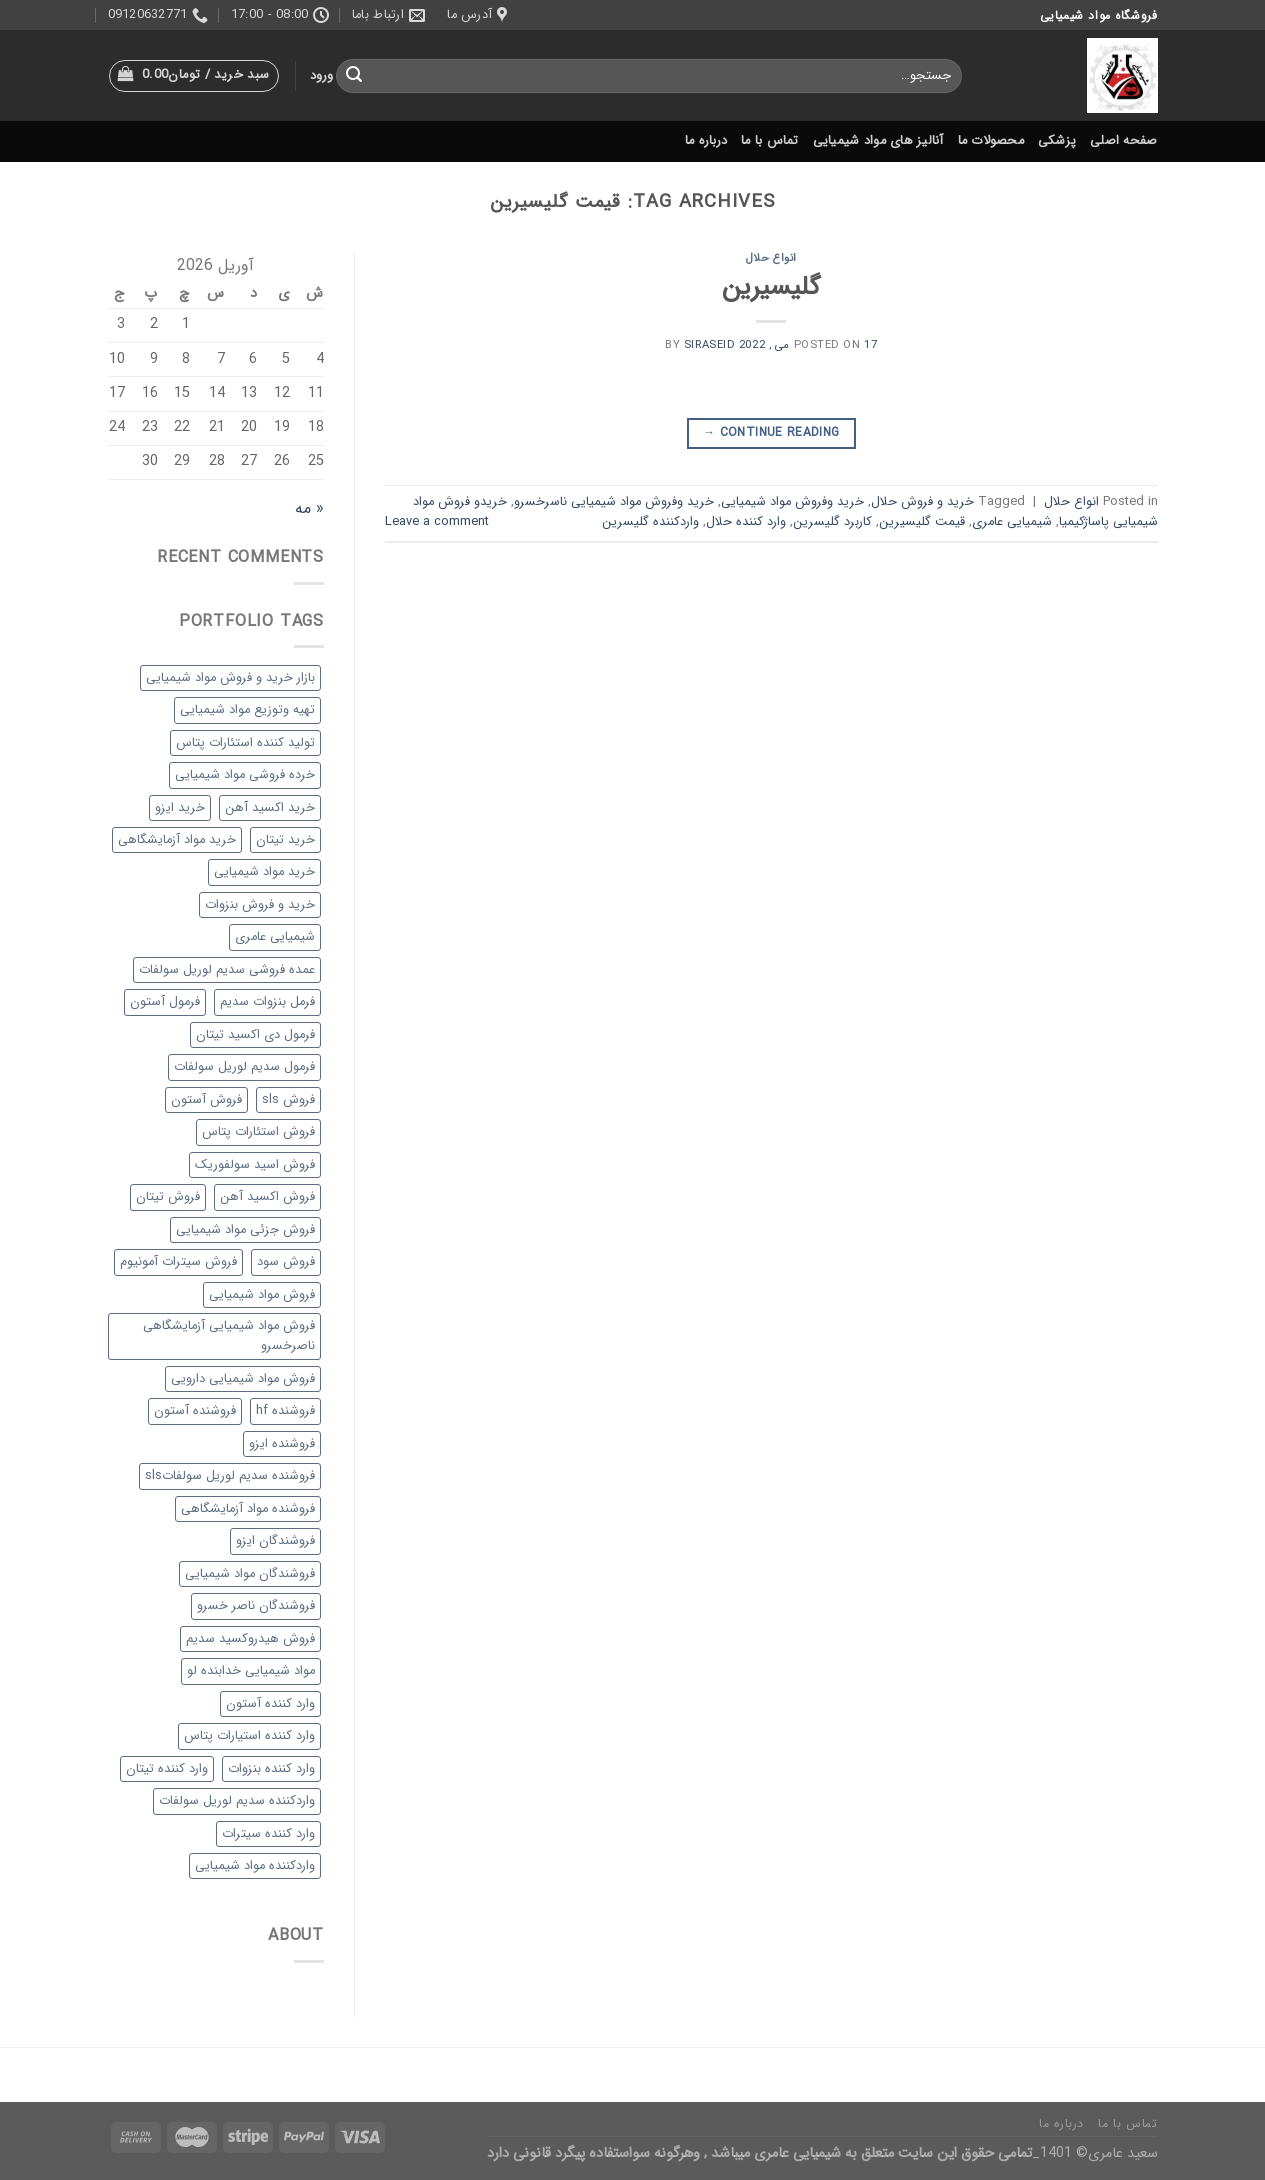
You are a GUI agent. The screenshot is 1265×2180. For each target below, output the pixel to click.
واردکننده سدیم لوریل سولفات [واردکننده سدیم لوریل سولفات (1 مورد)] (237, 1801)
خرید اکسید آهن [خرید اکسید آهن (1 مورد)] (270, 808)
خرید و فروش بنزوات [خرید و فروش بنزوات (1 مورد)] (260, 905)
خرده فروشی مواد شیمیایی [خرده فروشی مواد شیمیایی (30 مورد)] (245, 775)
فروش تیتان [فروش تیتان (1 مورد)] (168, 1197)
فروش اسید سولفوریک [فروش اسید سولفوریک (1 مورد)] (255, 1165)
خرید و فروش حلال (922, 502)
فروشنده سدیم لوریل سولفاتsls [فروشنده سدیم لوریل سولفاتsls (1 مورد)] (230, 1476)
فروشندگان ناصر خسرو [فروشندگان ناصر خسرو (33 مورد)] (256, 1606)
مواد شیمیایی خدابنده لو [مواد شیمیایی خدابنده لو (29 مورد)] (251, 1671)
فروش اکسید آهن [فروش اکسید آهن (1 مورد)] (267, 1197)
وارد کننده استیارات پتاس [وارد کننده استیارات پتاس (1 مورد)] (249, 1736)
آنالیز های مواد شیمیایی (878, 141)
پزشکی (1057, 141)
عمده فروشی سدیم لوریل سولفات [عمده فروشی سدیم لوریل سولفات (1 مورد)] (227, 970)
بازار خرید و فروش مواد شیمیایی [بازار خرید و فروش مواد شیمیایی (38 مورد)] (230, 678)
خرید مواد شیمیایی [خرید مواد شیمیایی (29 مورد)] (264, 872)
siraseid (709, 345)
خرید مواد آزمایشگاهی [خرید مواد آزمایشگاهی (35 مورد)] (177, 840)
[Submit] (354, 76)
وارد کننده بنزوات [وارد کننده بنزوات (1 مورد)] (271, 1769)
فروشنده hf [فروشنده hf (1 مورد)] (285, 1411)
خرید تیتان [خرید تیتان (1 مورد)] (285, 840)
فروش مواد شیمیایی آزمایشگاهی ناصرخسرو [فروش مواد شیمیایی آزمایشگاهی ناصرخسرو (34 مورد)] (229, 1336)
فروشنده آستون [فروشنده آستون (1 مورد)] (195, 1411)
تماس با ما (770, 141)
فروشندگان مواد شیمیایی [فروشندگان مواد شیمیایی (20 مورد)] (250, 1574)
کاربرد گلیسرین (832, 522)
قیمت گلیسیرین (922, 522)
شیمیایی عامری (1012, 522)
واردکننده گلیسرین (650, 522)
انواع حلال (771, 258)
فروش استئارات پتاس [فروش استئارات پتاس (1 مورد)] (258, 1132)
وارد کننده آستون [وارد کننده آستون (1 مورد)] (270, 1704)
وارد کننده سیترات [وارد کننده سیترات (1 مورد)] (268, 1834)
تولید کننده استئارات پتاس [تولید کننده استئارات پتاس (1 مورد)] (245, 743)
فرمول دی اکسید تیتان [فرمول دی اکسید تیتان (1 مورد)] (255, 1035)
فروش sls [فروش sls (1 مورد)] (288, 1100)
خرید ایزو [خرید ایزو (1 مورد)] (180, 808)
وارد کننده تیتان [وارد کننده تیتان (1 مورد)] (167, 1769)
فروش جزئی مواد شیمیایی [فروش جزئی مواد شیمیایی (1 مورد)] (245, 1230)
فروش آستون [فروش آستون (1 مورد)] (206, 1100)
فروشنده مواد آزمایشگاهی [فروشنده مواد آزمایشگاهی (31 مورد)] (248, 1509)
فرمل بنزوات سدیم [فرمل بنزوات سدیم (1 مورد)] (267, 1002)
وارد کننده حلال (746, 522)
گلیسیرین (771, 287)
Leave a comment (437, 522)
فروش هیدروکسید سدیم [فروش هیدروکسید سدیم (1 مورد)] (250, 1639)
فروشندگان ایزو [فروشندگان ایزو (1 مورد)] (275, 1541)
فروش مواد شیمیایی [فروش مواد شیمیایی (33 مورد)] (262, 1295)
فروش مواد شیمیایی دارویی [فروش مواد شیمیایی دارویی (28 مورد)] (243, 1379)
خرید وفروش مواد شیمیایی (792, 502)
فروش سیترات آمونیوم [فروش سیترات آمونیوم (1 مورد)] (178, 1262)
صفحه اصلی (1123, 141)
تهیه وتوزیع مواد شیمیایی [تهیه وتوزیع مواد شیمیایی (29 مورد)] (247, 710)
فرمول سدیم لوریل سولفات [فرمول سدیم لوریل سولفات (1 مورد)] (244, 1067)
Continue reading (771, 432)
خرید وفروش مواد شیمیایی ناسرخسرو (614, 502)
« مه (309, 508)
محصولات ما (991, 141)
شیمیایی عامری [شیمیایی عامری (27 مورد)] (275, 937)
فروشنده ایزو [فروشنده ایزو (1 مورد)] (282, 1444)
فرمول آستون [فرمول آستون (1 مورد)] (165, 1002)
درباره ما (706, 141)
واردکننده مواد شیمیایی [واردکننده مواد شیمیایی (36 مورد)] (255, 1866)
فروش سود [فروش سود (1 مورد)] (286, 1262)
